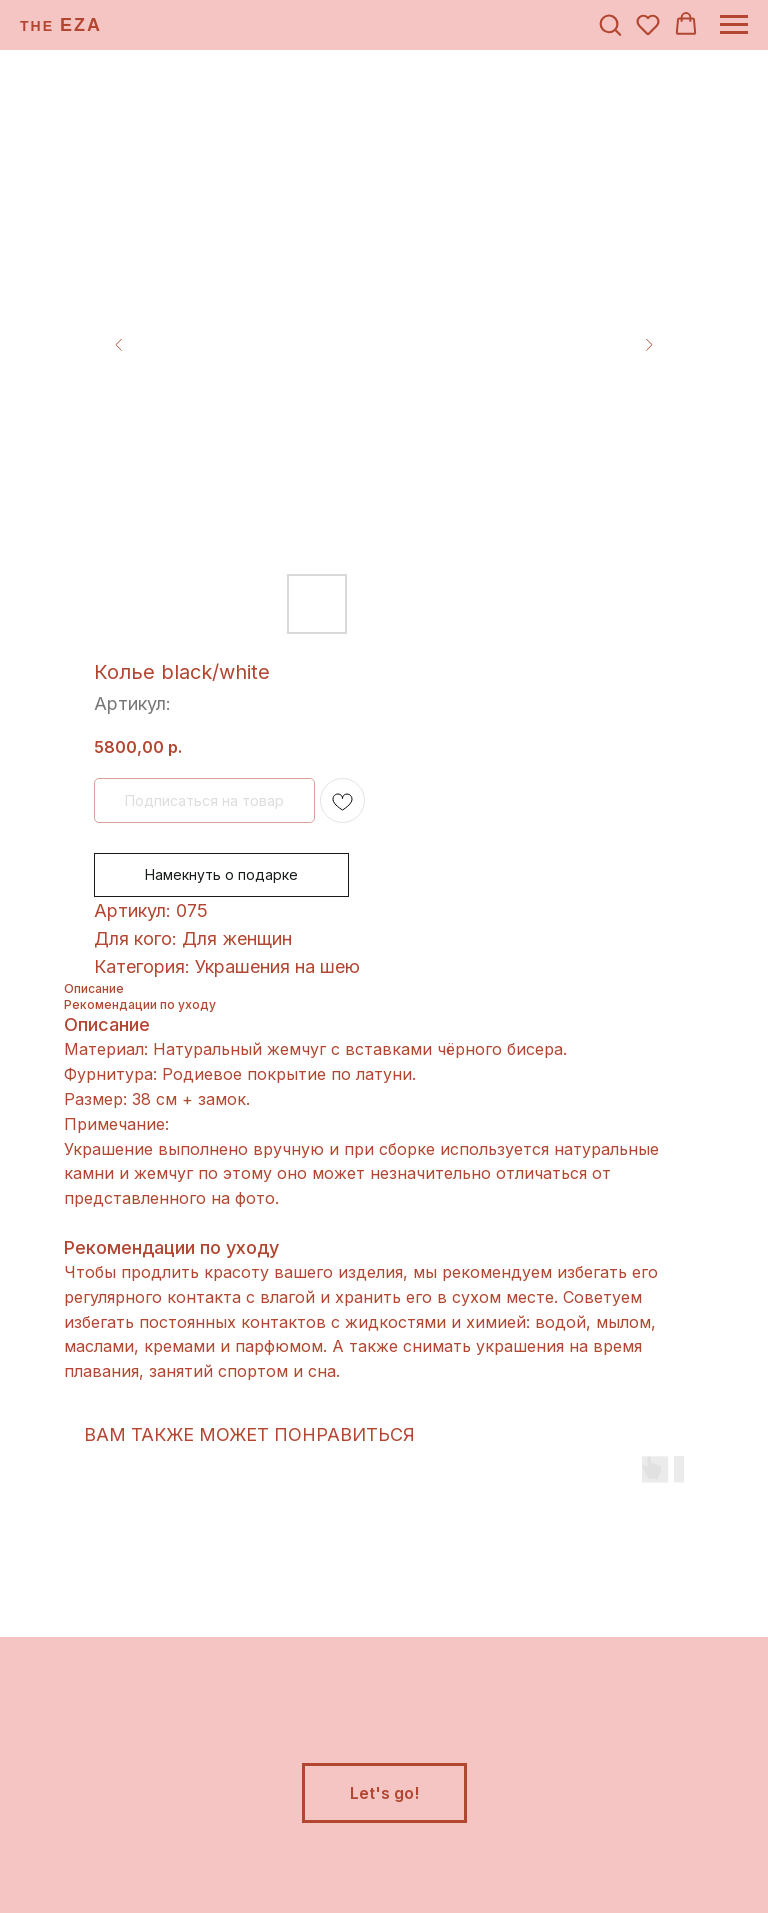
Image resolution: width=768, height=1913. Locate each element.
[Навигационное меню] (734, 25)
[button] (610, 24)
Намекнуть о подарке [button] (221, 874)
